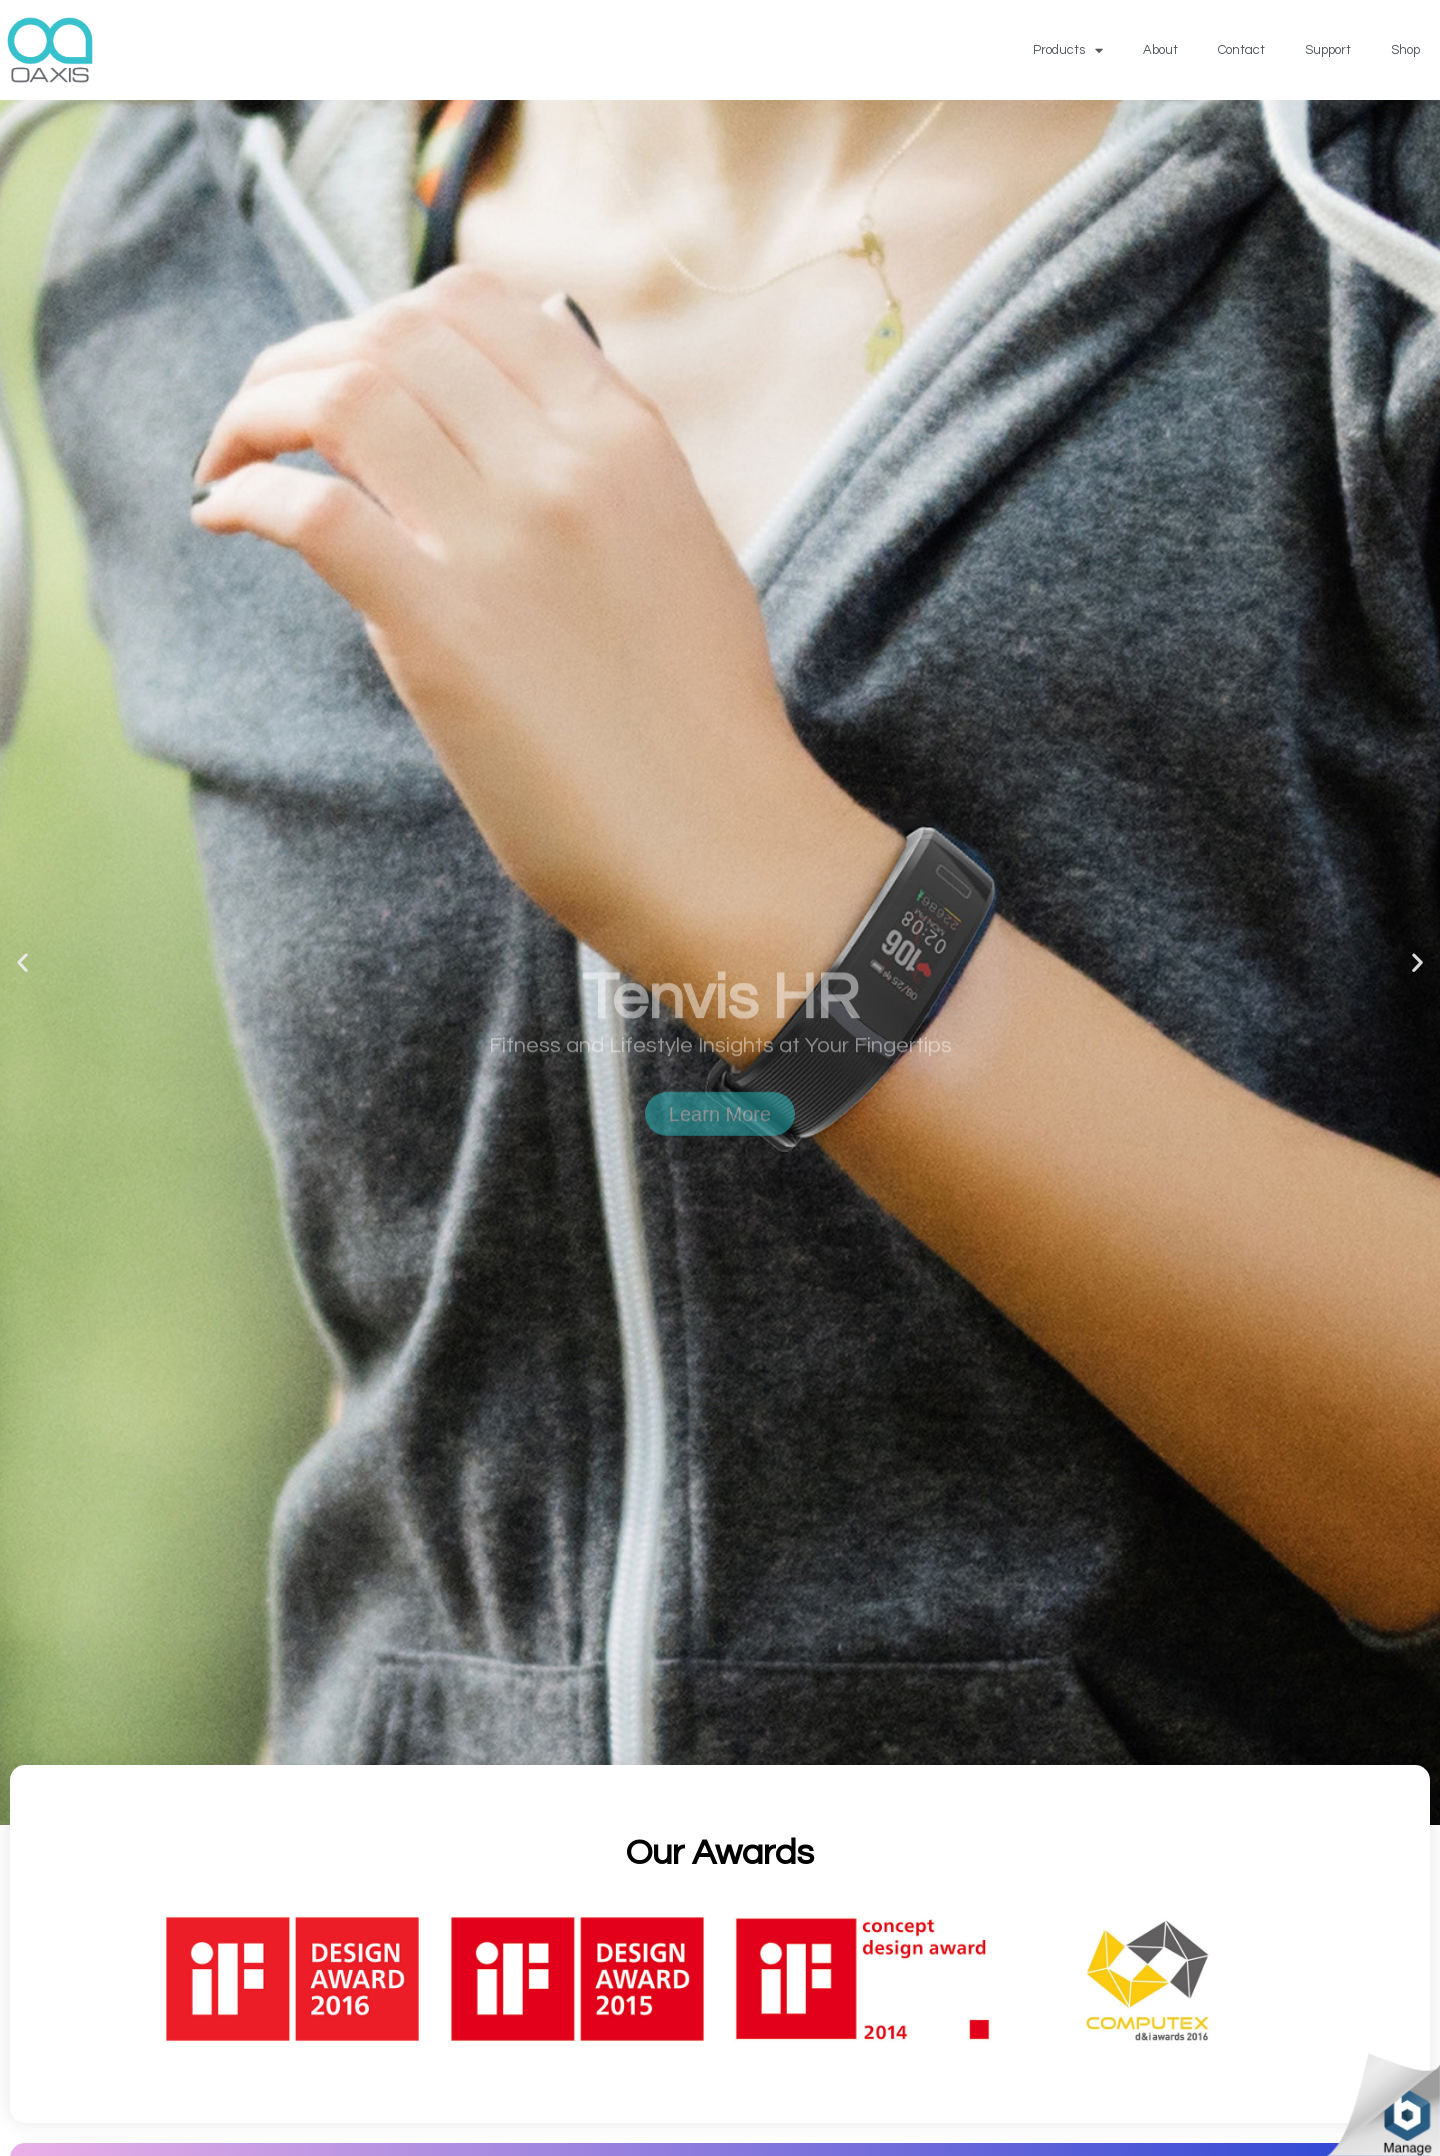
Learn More (720, 1187)
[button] (22, 962)
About (1160, 50)
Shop (1405, 50)
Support (1328, 50)
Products (1068, 50)
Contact (1241, 50)
